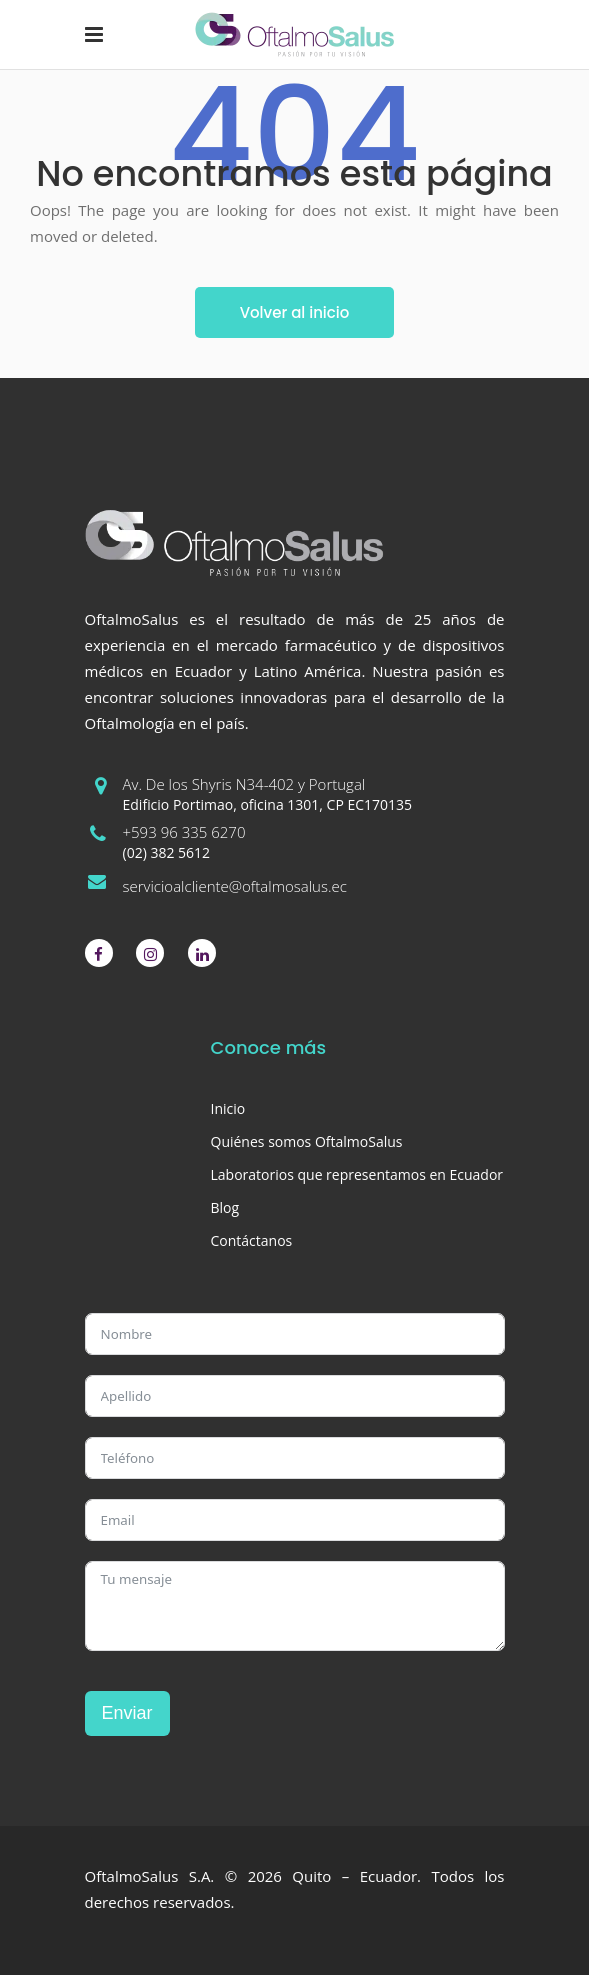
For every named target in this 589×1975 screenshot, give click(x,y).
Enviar (127, 1713)
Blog (225, 1207)
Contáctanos (252, 1240)
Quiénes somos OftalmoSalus (307, 1141)
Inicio (228, 1108)
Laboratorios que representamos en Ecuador (357, 1174)
